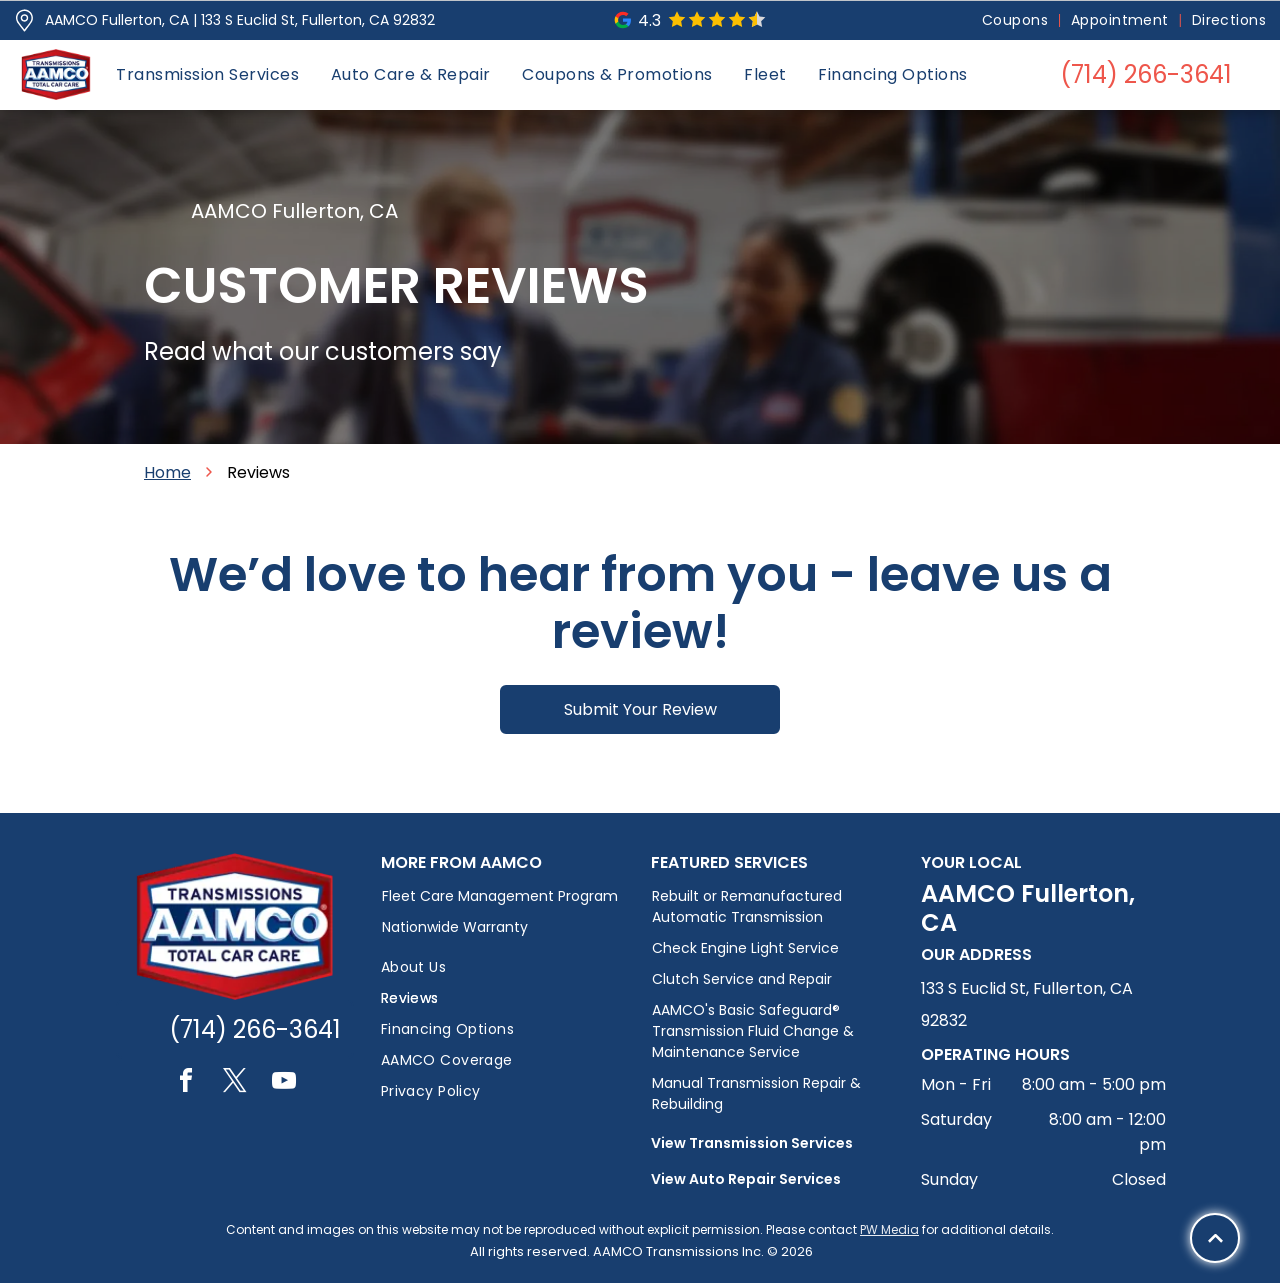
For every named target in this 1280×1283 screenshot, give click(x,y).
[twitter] (235, 1083)
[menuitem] (1016, 20)
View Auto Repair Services (746, 1179)
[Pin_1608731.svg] (24, 20)
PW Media (889, 1229)
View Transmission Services (752, 1143)
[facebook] (186, 1083)
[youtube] (284, 1083)
